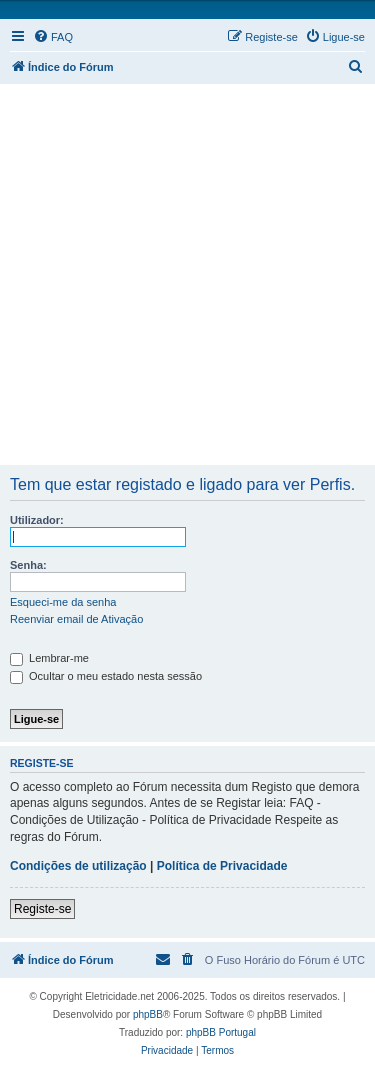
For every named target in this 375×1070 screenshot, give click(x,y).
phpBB (148, 1014)
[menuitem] (53, 37)
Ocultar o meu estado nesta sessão (106, 676)
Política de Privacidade (222, 866)
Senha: (28, 565)
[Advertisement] (187, 275)
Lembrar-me (49, 658)
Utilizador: (37, 520)
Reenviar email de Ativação (76, 619)
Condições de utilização (78, 866)
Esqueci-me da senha (63, 602)
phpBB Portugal (221, 1032)
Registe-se (42, 909)
